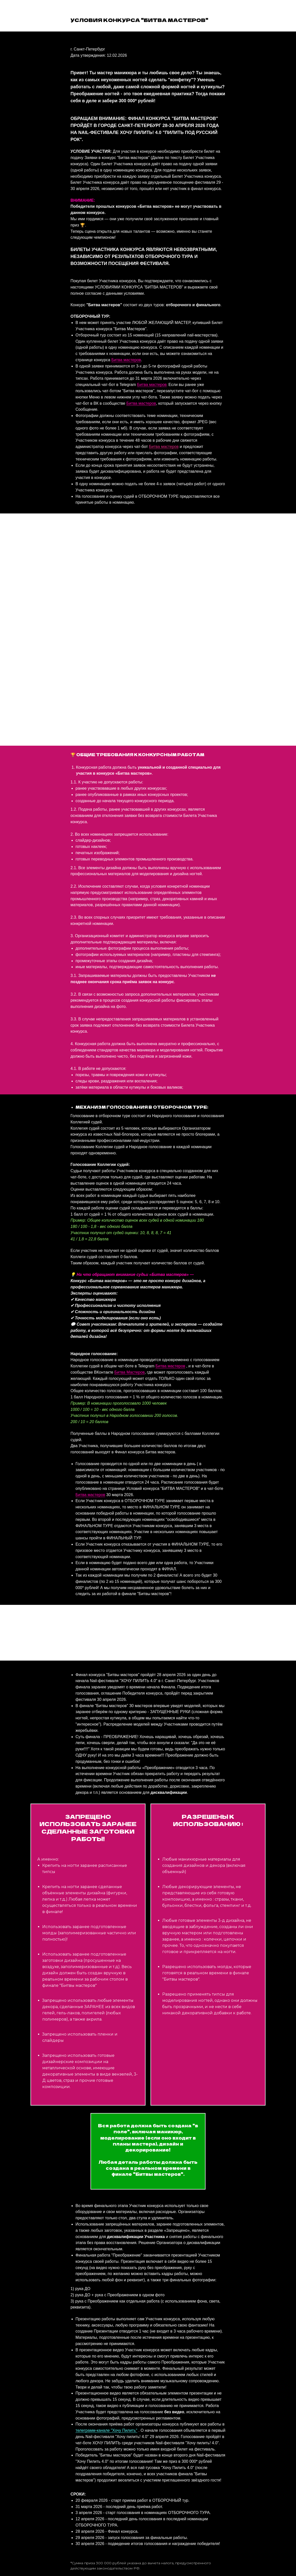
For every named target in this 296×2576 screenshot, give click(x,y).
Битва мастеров (126, 360)
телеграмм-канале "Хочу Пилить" (106, 2430)
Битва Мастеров (129, 1372)
